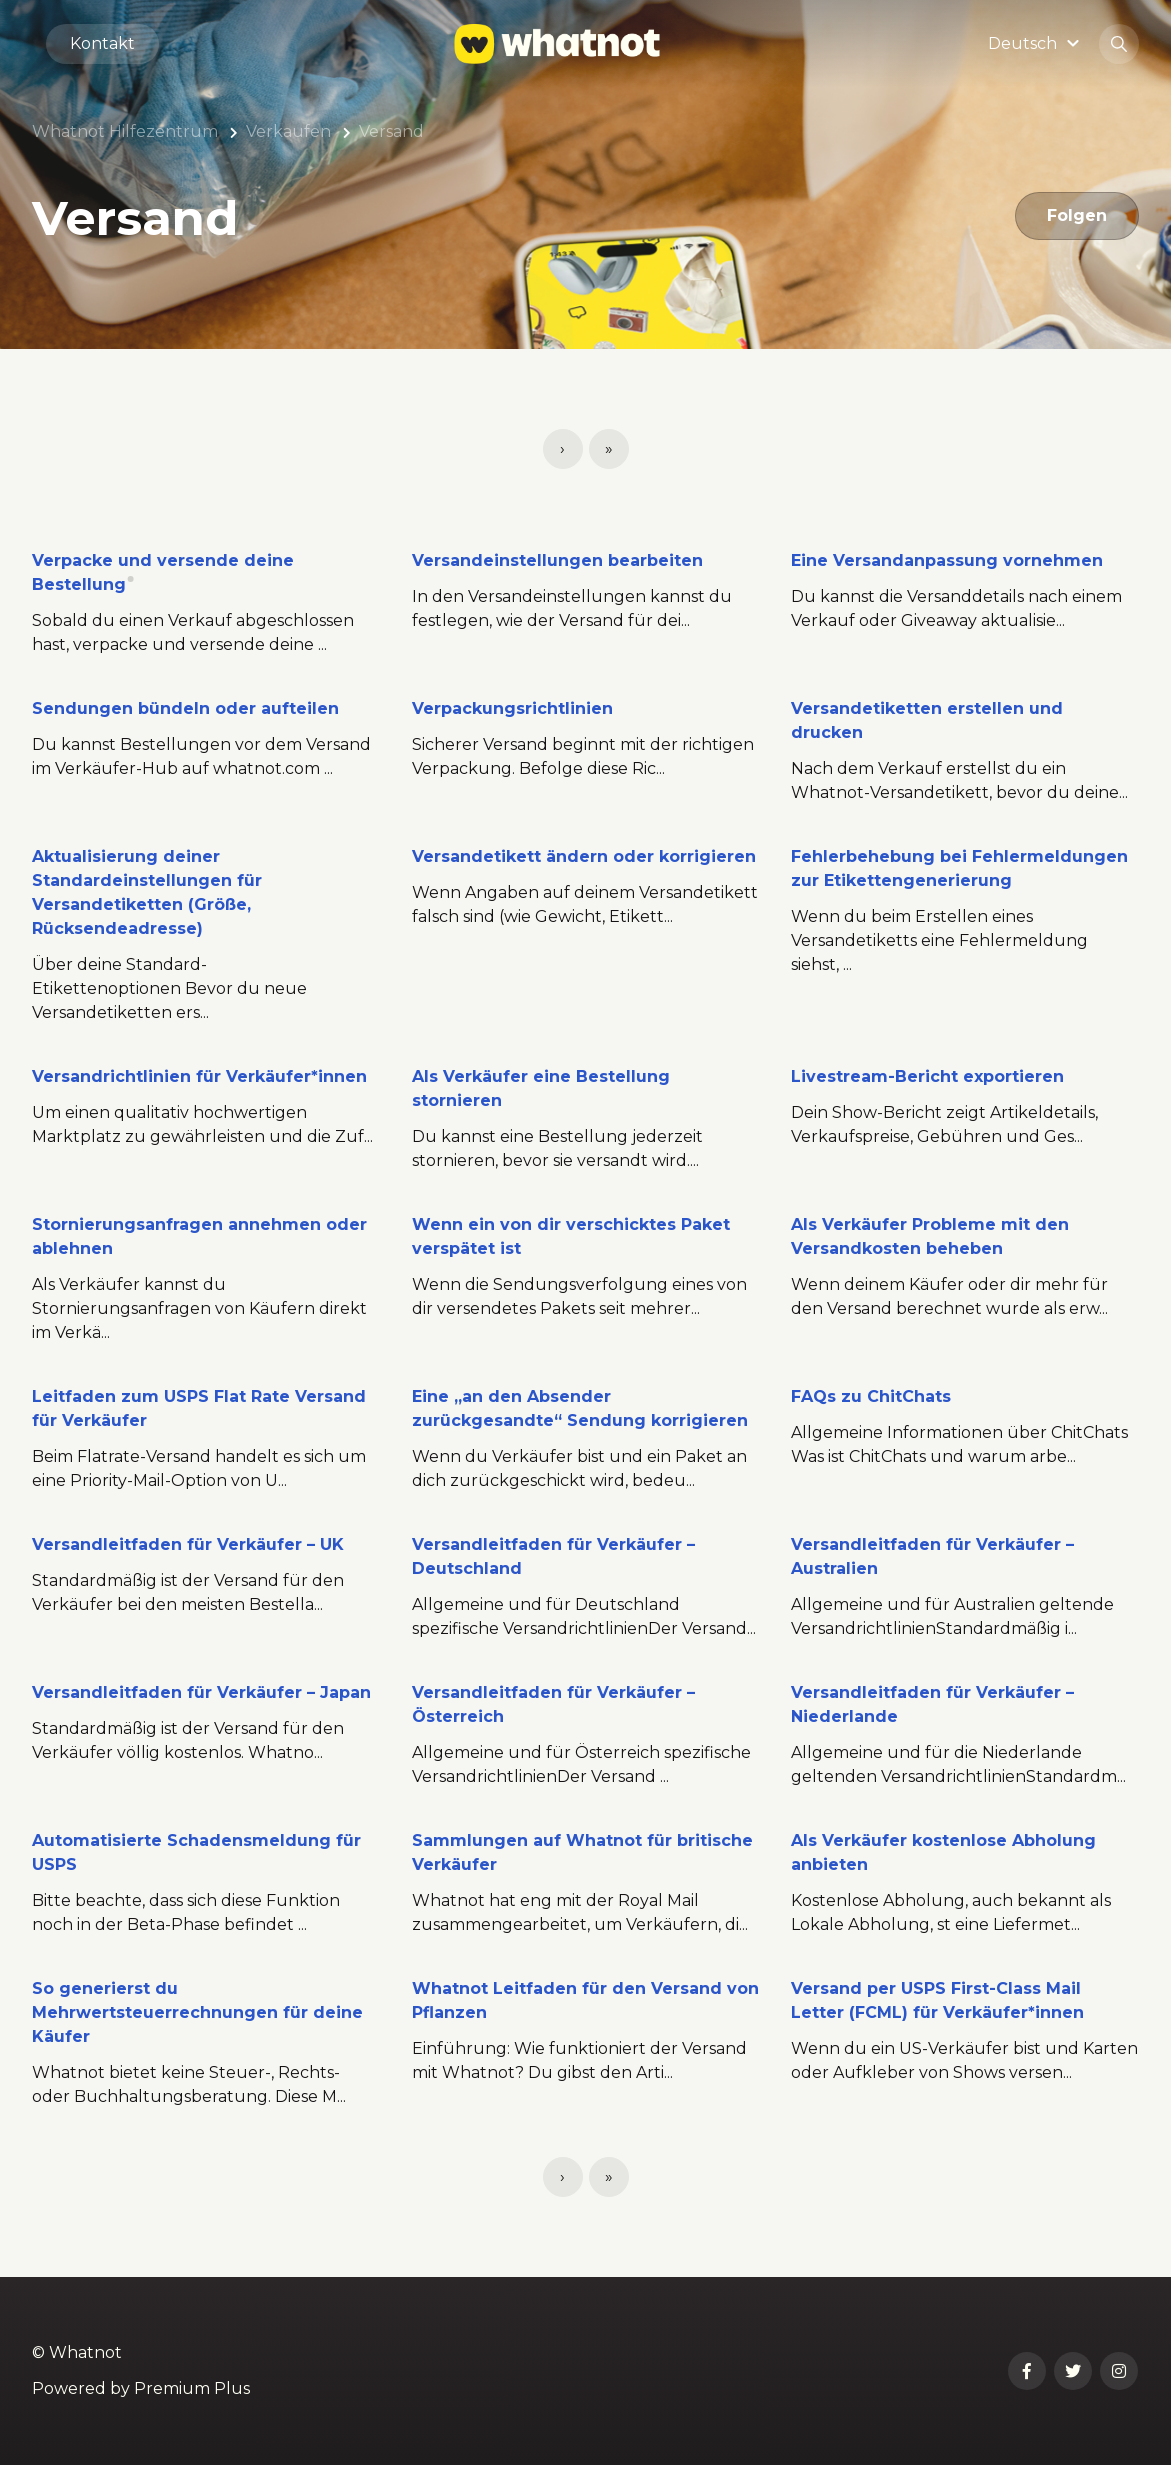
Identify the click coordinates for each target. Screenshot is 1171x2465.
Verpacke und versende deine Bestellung (163, 572)
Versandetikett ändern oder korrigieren (584, 856)
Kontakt (102, 43)
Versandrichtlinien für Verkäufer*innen (199, 1076)
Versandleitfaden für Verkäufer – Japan (201, 1692)
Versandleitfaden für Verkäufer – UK (188, 1544)
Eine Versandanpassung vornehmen (947, 560)
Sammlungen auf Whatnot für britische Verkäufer (582, 1852)
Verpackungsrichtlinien (512, 708)
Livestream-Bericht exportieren (927, 1076)
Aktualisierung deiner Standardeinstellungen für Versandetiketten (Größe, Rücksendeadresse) (147, 892)
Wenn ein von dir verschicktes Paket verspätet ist (571, 1236)
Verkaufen (288, 131)
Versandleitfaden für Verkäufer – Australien (932, 1556)
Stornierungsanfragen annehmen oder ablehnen (199, 1236)
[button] (1036, 43)
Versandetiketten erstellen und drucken (927, 720)
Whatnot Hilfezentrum (125, 131)
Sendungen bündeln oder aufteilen (185, 708)
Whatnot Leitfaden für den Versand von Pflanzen (585, 2000)
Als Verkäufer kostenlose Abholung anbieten (943, 1852)
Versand (391, 131)
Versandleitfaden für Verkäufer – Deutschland (553, 1556)
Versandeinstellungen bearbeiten (557, 560)
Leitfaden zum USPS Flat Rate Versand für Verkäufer (199, 1408)
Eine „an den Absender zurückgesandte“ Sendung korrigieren (580, 1408)
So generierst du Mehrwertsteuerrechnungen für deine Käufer (197, 2012)
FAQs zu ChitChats (871, 1396)
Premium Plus (192, 2388)
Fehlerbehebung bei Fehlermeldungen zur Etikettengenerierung (959, 868)
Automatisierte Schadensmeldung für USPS (196, 1852)
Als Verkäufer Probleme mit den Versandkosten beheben (930, 1236)
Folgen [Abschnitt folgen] (1077, 215)
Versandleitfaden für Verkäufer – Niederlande (932, 1704)
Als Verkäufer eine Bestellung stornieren (541, 1088)
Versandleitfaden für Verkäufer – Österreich (553, 1704)
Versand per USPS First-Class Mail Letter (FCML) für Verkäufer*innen (937, 2000)
